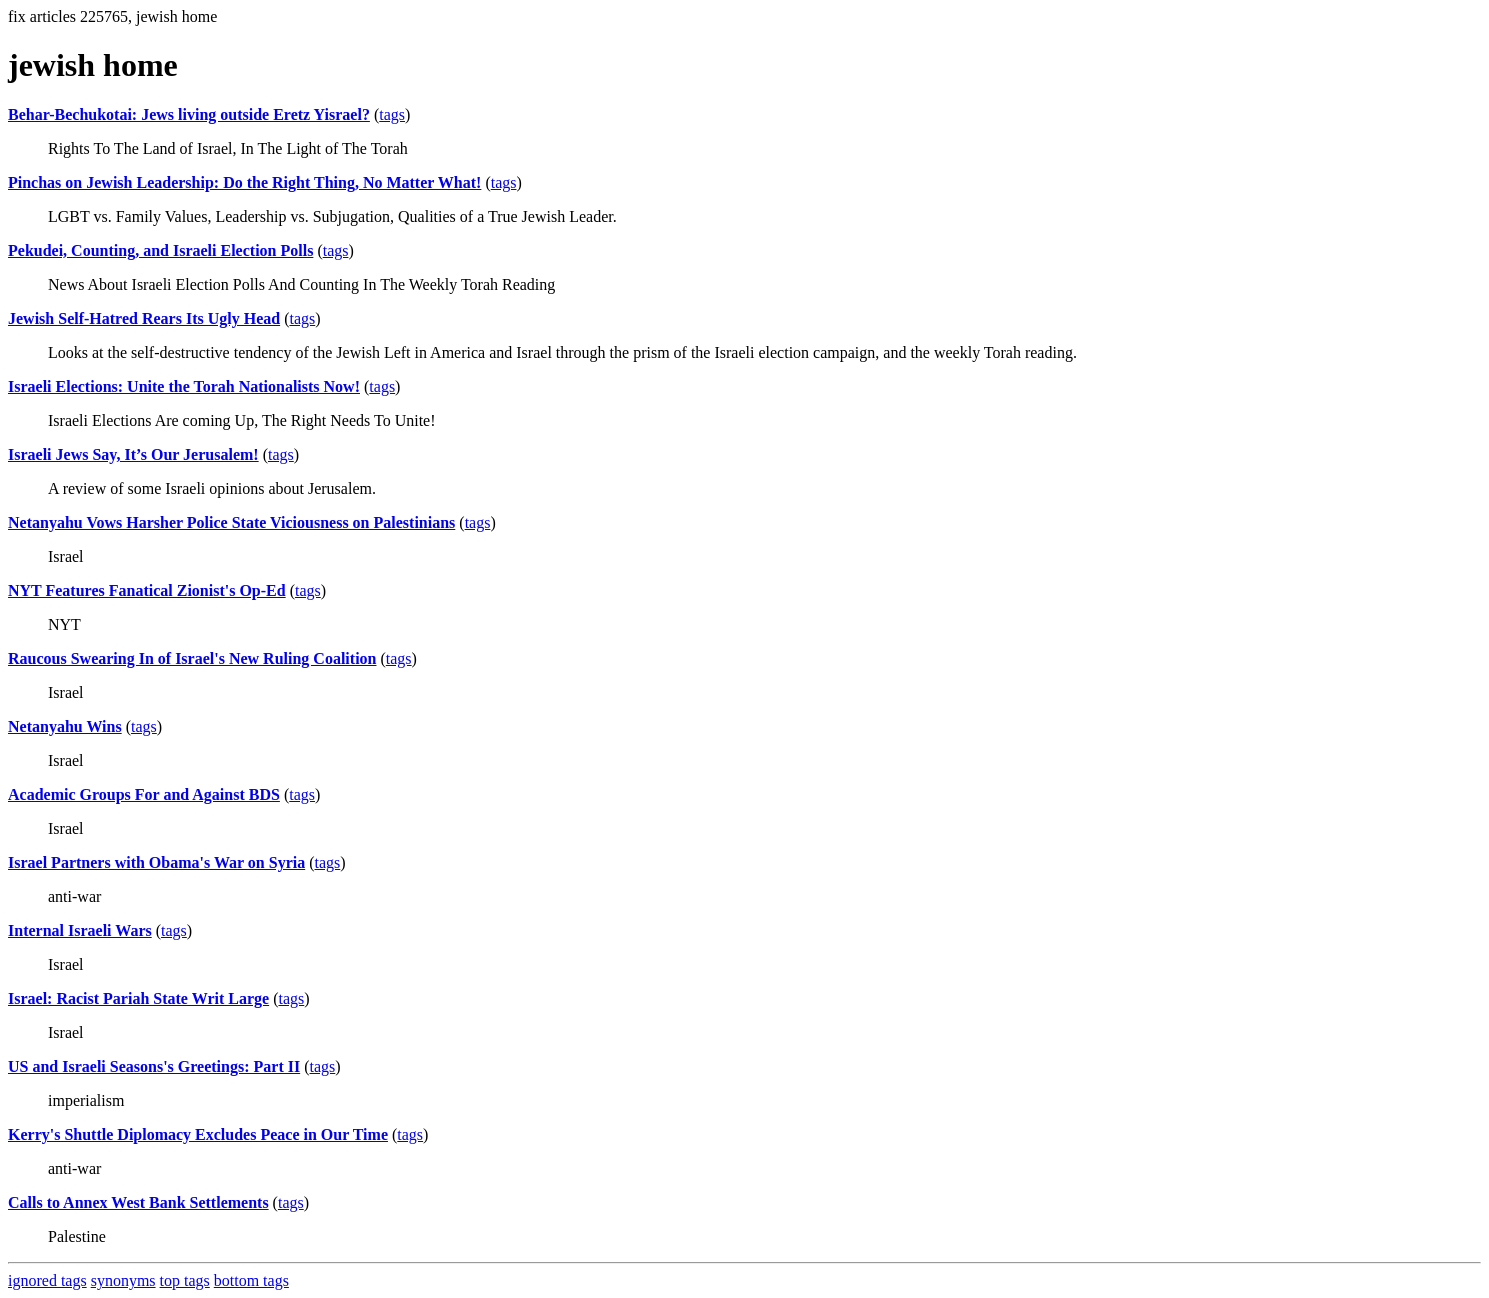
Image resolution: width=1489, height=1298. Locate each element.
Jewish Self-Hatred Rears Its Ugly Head (144, 318)
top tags (185, 1280)
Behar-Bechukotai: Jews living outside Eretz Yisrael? (189, 114)
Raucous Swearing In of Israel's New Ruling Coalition (192, 658)
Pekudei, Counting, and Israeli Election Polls (160, 250)
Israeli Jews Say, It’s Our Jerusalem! (133, 454)
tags (392, 114)
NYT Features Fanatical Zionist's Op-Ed (147, 590)
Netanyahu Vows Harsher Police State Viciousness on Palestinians (231, 522)
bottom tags (251, 1280)
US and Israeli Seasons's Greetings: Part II (154, 1066)
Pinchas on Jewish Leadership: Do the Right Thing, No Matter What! (244, 182)
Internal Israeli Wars (80, 930)
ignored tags (47, 1280)
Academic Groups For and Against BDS (144, 794)
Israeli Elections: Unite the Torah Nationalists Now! (184, 386)
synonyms (123, 1280)
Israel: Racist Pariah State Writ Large (138, 998)
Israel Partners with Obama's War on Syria (156, 862)
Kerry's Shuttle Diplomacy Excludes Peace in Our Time (198, 1134)
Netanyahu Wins (65, 726)
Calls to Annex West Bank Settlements (138, 1202)
